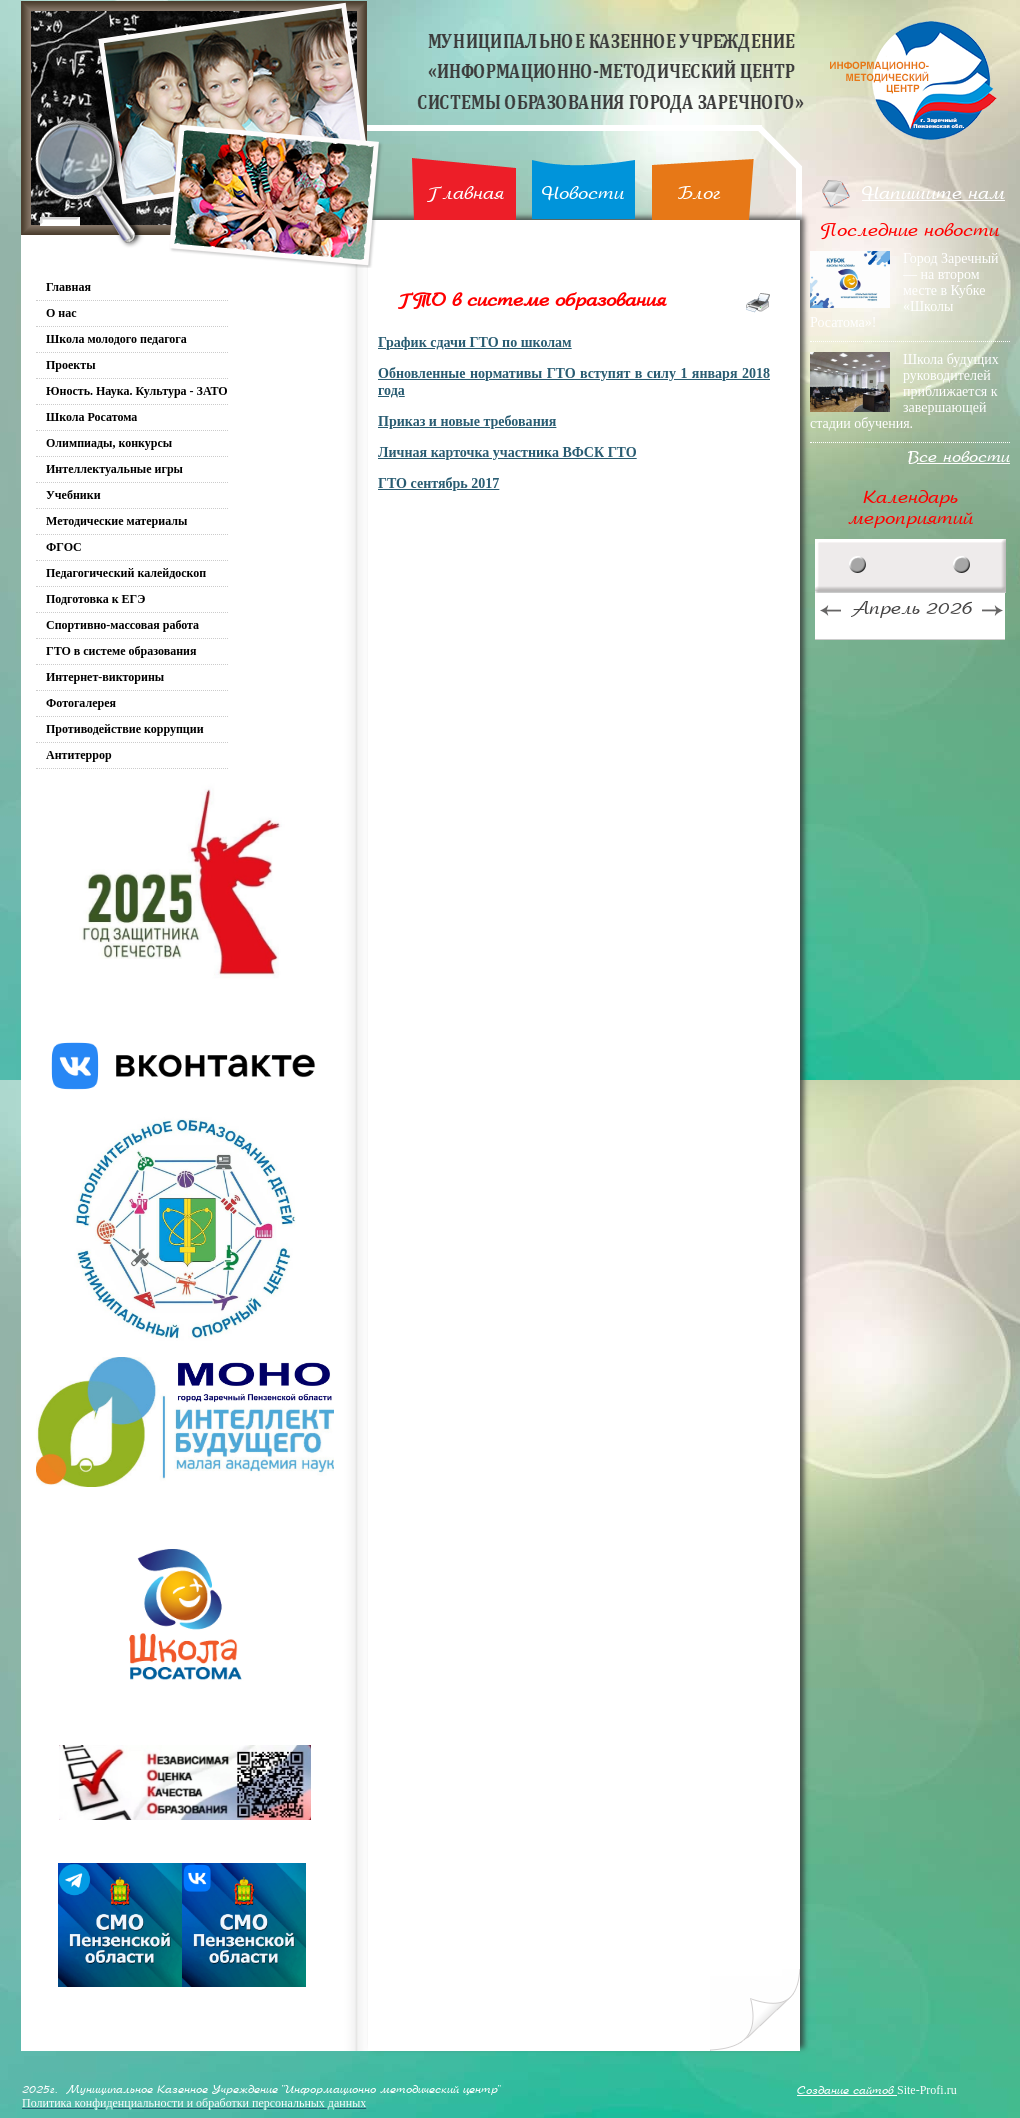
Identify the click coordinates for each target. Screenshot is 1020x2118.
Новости (583, 193)
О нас (61, 313)
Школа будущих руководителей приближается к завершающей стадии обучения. (904, 391)
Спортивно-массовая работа (122, 625)
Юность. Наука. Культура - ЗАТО (137, 391)
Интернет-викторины (105, 677)
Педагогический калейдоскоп (126, 573)
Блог (699, 193)
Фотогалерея (81, 703)
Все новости (959, 457)
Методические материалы (116, 521)
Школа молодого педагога (116, 339)
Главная (465, 193)
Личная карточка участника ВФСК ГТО (507, 452)
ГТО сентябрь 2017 (438, 483)
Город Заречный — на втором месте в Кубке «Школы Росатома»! (904, 290)
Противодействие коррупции (125, 729)
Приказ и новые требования (467, 421)
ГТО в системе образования (121, 651)
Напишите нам (933, 193)
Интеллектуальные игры (114, 469)
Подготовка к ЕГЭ (95, 599)
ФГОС (64, 547)
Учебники (73, 495)
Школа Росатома (91, 417)
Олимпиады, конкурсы (109, 443)
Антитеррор (79, 755)
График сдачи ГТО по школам (475, 342)
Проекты (71, 365)
